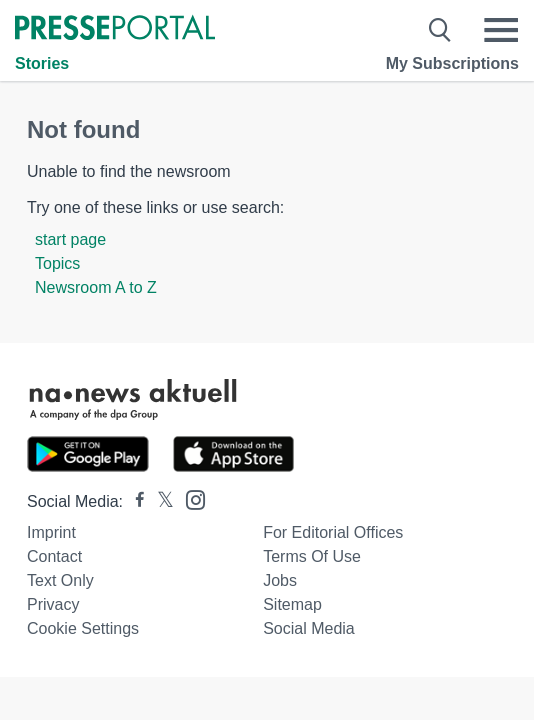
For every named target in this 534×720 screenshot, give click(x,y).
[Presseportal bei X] (159, 501)
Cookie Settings (83, 628)
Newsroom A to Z (96, 287)
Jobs (280, 580)
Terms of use (312, 556)
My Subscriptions (452, 63)
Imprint (51, 532)
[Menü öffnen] (501, 30)
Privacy (53, 604)
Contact (54, 556)
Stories (42, 63)
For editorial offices (333, 532)
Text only (60, 580)
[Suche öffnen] (440, 30)
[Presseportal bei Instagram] (189, 498)
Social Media (309, 628)
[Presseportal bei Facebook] (134, 501)
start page (70, 239)
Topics (57, 263)
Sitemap (292, 604)
